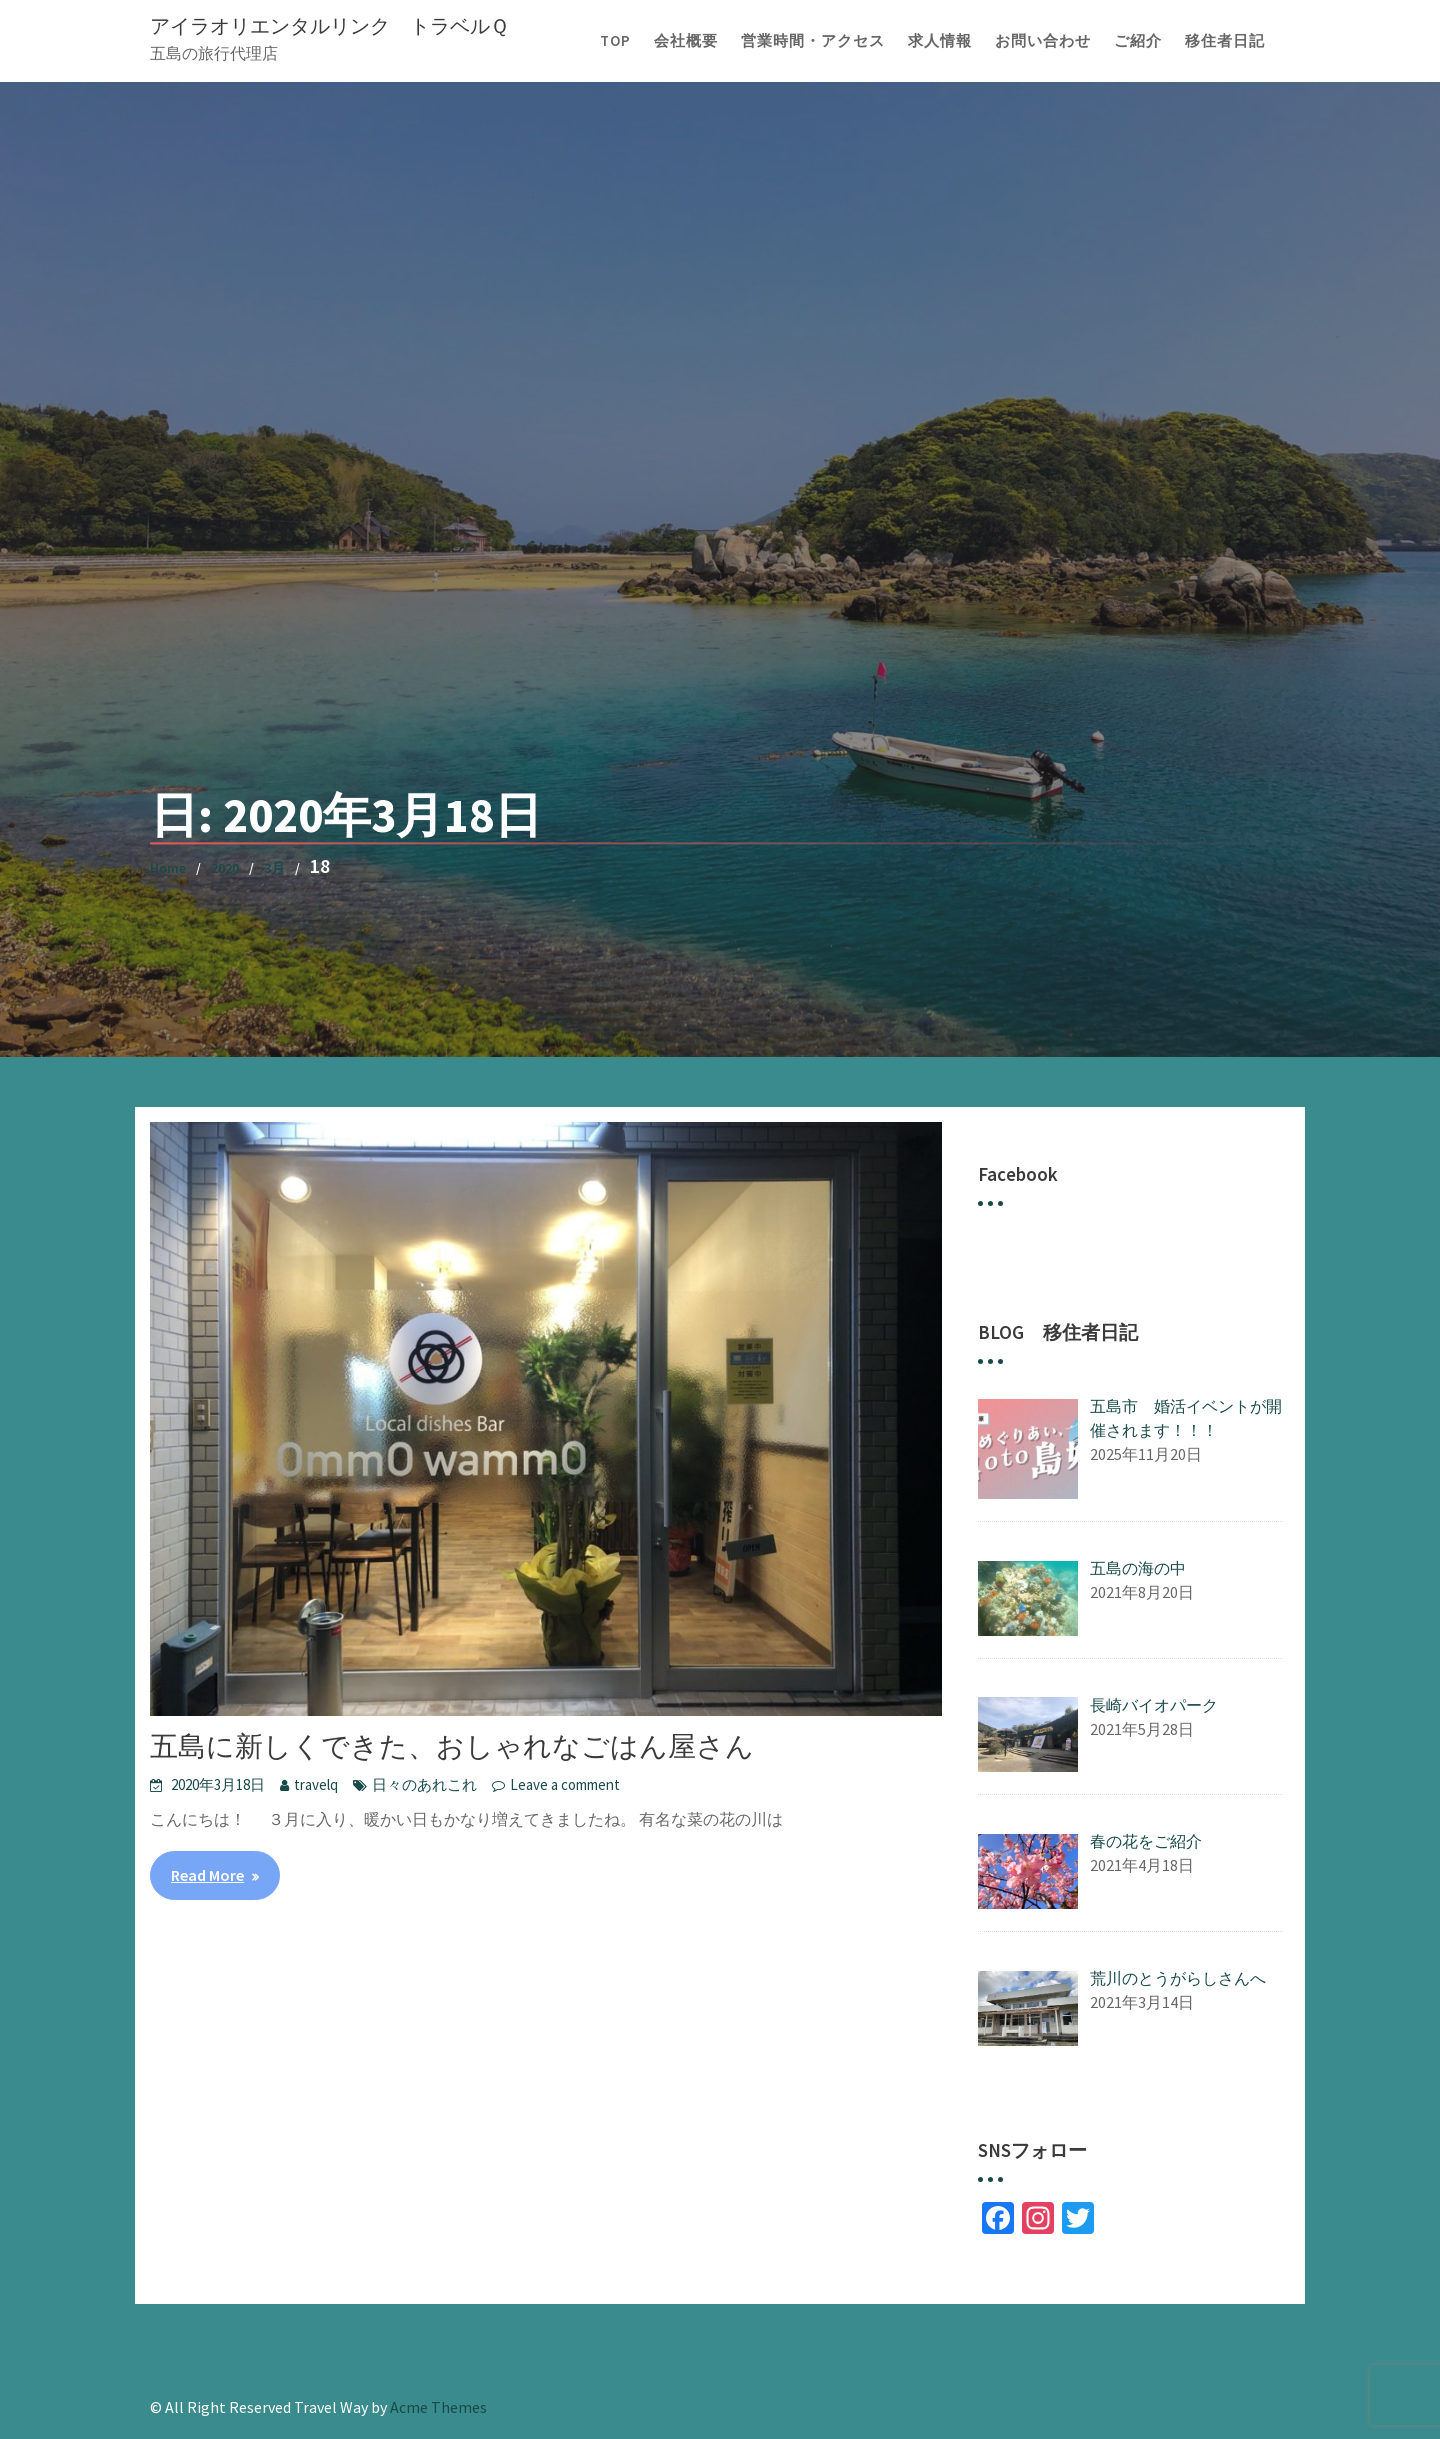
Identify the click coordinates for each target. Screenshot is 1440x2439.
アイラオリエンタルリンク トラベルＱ (329, 25)
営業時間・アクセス (813, 40)
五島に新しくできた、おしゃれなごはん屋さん (452, 1746)
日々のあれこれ (424, 1784)
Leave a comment (565, 1784)
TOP (615, 40)
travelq (316, 1784)
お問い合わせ (1043, 40)
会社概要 (686, 40)
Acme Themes (438, 2407)
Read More (207, 1875)
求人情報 (940, 40)
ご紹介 (1138, 40)
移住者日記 (1225, 40)
